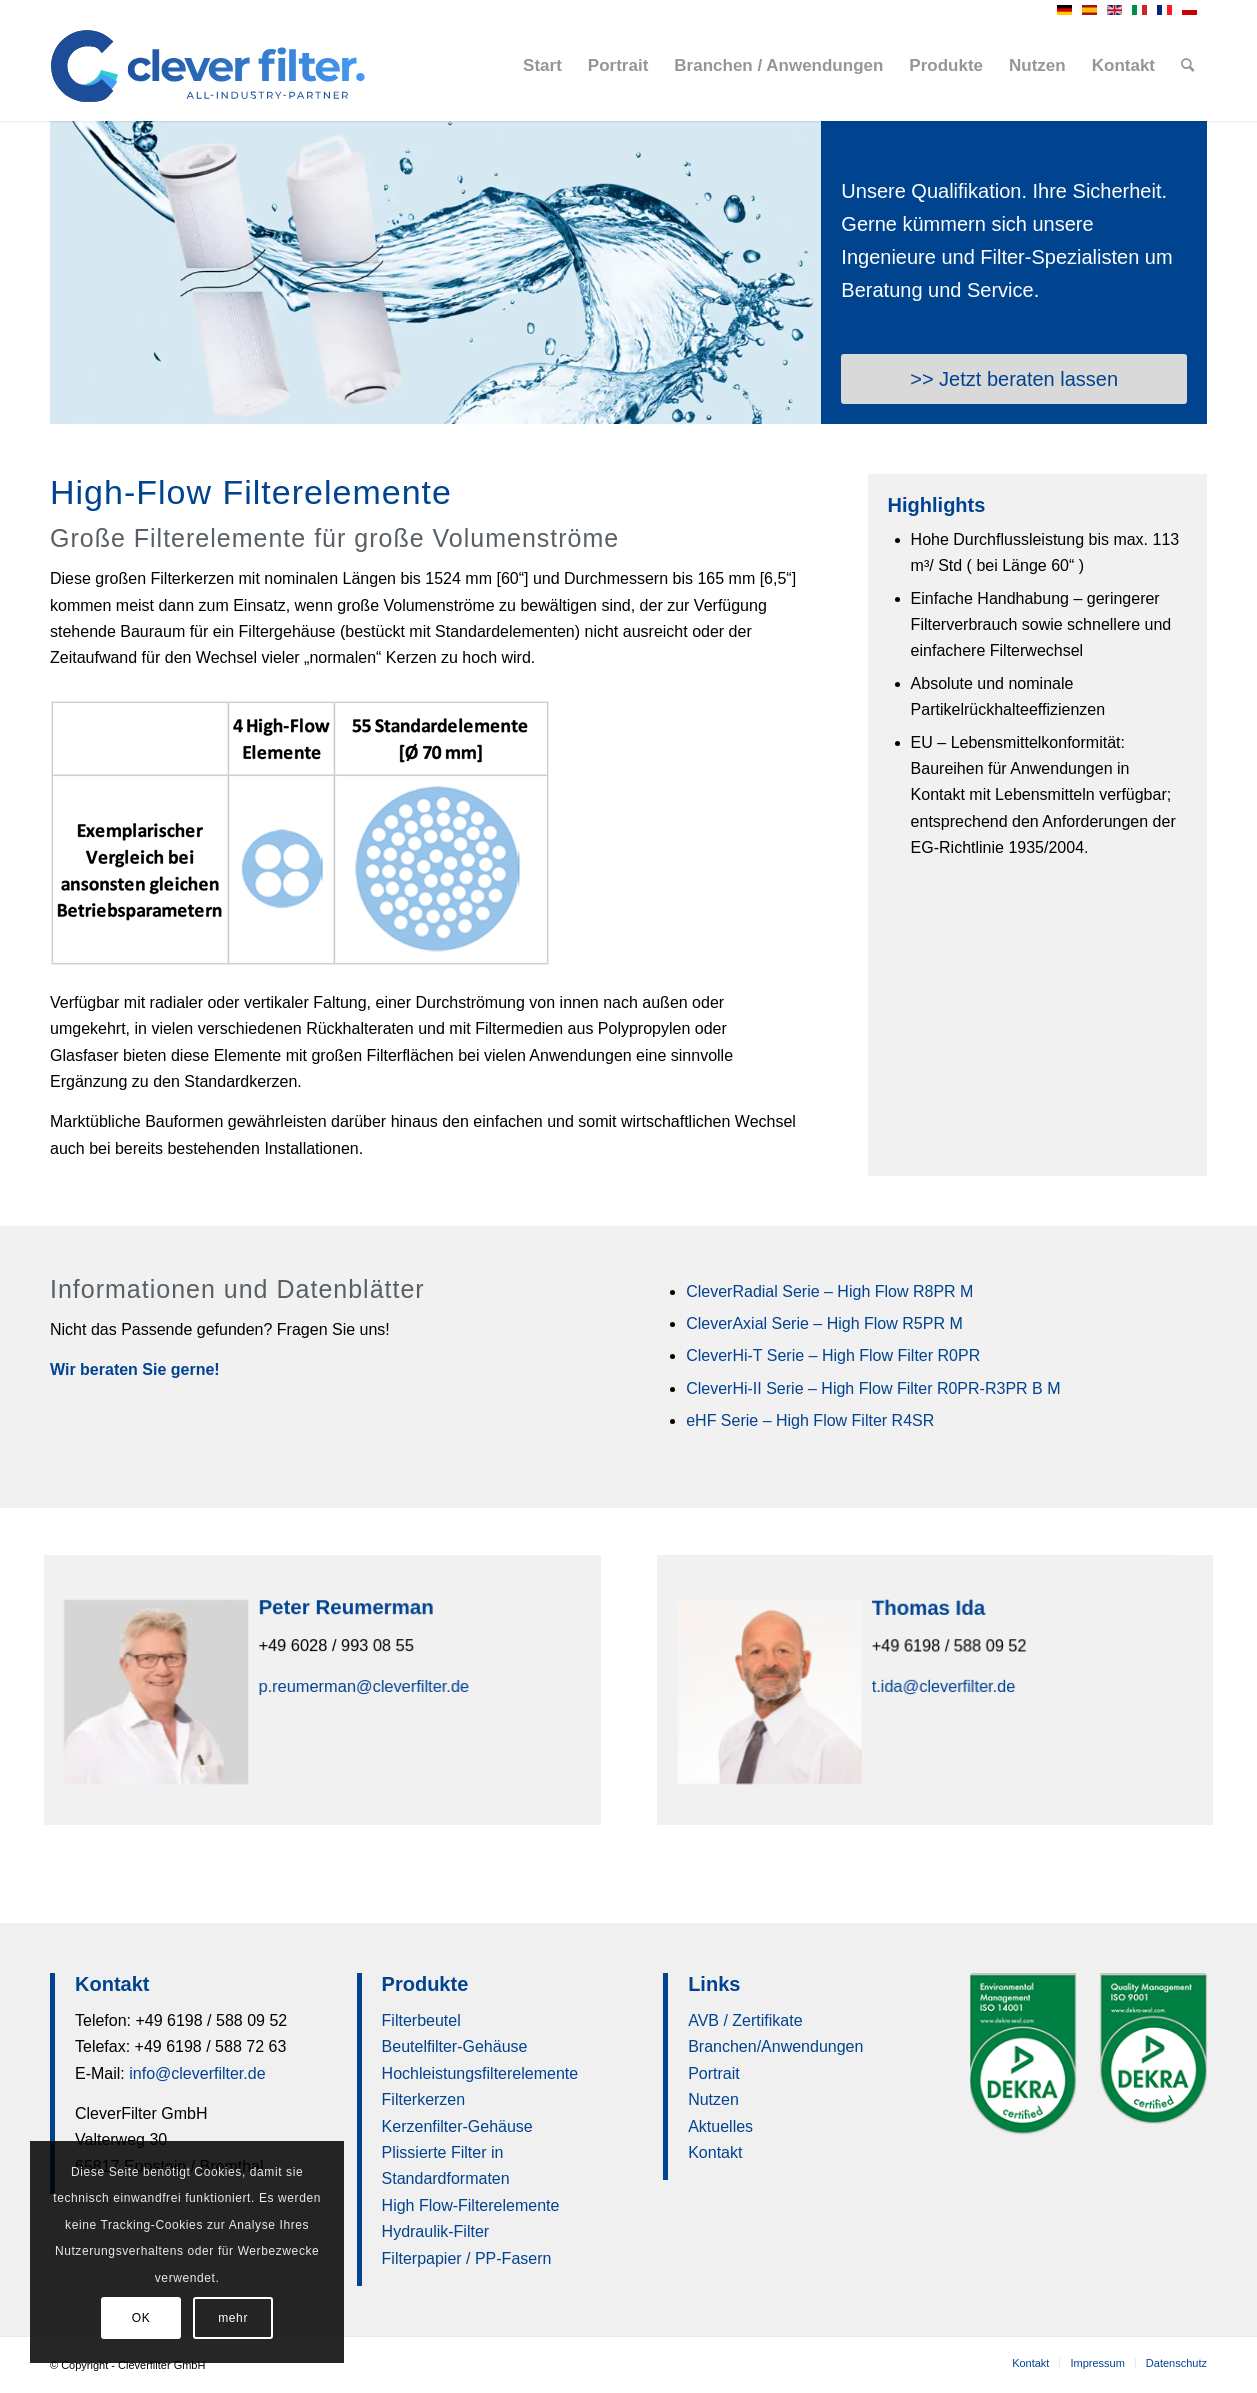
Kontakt (715, 2152)
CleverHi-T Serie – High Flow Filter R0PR (833, 1355)
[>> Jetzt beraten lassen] (1014, 379)
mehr (233, 2318)
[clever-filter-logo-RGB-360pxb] (208, 66)
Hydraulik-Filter (436, 2231)
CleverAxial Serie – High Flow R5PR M (824, 1323)
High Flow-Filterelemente (471, 2205)
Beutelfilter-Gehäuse (455, 2046)
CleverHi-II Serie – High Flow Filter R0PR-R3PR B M (873, 1388)
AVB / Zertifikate (745, 2020)
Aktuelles (720, 2126)
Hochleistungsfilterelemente (480, 2073)
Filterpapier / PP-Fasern (467, 2258)
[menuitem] (542, 66)
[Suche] (1187, 66)
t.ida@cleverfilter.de (942, 1685)
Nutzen (713, 2099)
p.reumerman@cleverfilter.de (363, 1685)
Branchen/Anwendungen (775, 2046)
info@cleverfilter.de (197, 2073)
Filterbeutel (421, 2020)
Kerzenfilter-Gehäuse (457, 2126)
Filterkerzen (424, 2099)
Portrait (714, 2073)
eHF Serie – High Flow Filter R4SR (810, 1420)
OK (141, 2318)
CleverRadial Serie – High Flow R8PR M (829, 1291)
